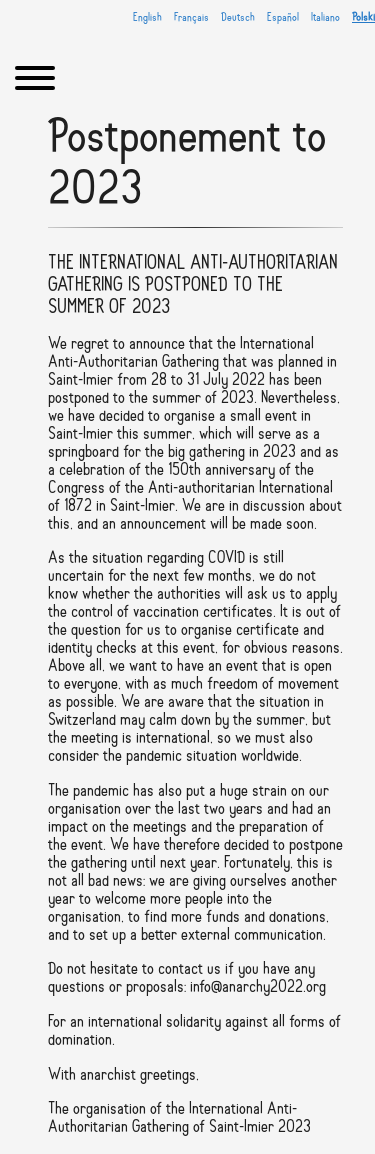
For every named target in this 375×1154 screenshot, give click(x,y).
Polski (363, 18)
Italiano (325, 18)
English (147, 18)
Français (191, 18)
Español (283, 18)
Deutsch (238, 18)
